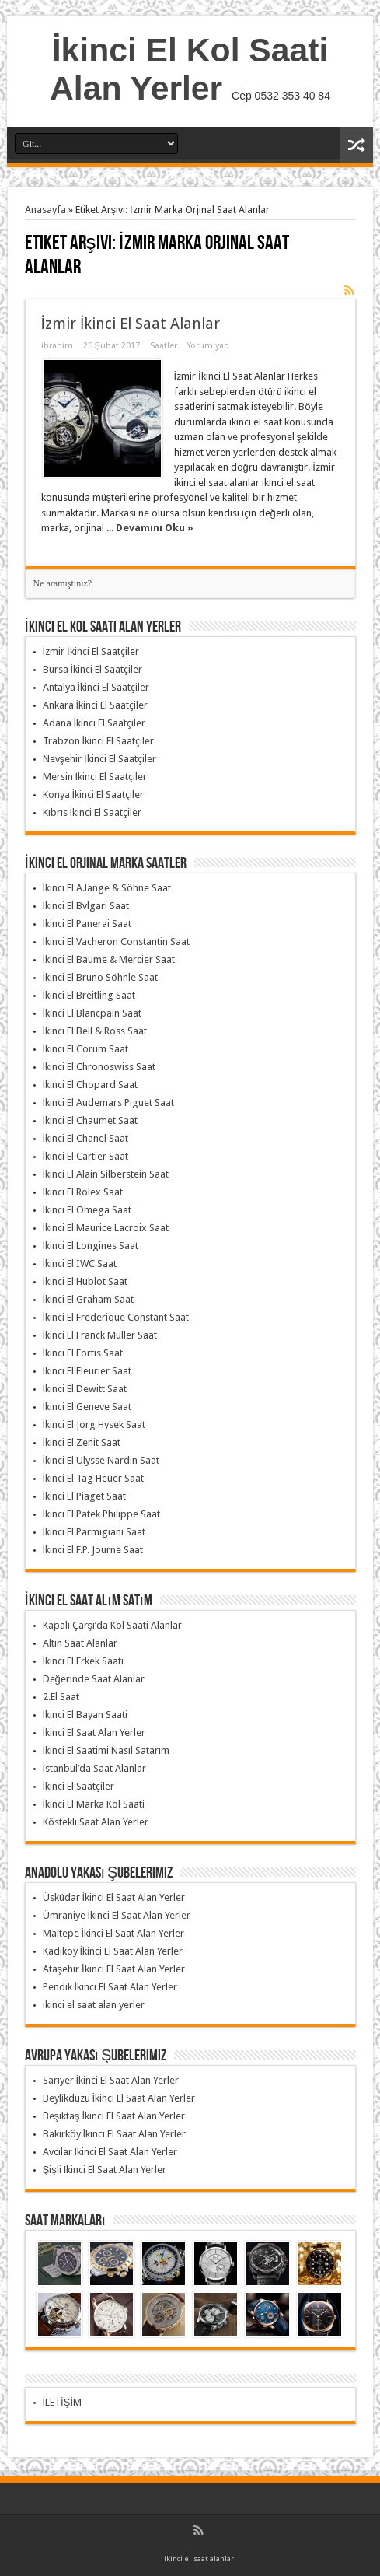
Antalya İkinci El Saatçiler (96, 687)
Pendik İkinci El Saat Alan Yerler (110, 1987)
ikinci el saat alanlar (199, 2558)
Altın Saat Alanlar (80, 1643)
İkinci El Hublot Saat (85, 1281)
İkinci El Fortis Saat (83, 1353)
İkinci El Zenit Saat (82, 1442)
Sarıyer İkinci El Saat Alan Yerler (111, 2080)
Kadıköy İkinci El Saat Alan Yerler (113, 1951)
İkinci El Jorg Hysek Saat (94, 1424)
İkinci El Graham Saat (88, 1299)
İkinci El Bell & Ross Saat (95, 1031)
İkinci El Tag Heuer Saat (94, 1478)
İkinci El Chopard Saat (90, 1084)
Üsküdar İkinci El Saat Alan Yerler (114, 1897)
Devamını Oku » (154, 528)
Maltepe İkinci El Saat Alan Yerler (114, 1933)
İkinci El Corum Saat (86, 1049)
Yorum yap (208, 346)
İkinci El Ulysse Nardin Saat (101, 1460)
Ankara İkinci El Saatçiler (95, 705)
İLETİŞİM (62, 2402)
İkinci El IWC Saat (80, 1263)
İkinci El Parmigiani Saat (94, 1532)
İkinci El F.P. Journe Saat (93, 1550)
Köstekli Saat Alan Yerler (95, 1822)
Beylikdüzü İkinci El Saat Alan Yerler (119, 2098)
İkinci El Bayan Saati (85, 1714)
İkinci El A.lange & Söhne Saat (107, 888)
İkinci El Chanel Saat (86, 1138)
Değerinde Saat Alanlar (94, 1679)
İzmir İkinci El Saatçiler (91, 651)
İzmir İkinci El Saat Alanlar (131, 324)
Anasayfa (45, 209)
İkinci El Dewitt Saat (85, 1389)
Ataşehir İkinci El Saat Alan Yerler (114, 1969)
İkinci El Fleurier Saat (87, 1371)
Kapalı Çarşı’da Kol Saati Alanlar (113, 1625)
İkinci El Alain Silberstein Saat (106, 1174)
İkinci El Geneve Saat (87, 1406)
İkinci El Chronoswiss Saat (99, 1067)
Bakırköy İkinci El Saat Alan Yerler (115, 2134)
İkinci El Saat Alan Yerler (94, 1732)
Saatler (163, 346)
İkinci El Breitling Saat (89, 995)
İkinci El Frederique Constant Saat (116, 1317)
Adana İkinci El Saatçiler (94, 723)
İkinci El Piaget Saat (85, 1496)
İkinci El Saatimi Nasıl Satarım (106, 1750)
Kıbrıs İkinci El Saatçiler (92, 812)
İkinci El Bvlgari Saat (86, 906)
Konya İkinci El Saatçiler (94, 794)
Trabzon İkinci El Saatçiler (99, 741)
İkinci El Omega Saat (87, 1210)
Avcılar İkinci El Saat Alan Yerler (110, 2152)
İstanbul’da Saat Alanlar (95, 1768)
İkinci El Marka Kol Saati (94, 1804)
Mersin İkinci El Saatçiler (95, 776)
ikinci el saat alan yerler (94, 2005)
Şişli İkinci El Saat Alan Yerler (105, 2169)
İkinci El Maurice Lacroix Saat (106, 1228)
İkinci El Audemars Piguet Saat (109, 1102)
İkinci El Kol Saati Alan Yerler (189, 69)
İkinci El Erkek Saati (83, 1661)
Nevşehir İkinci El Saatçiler (99, 759)
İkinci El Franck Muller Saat (100, 1335)
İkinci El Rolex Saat (83, 1192)
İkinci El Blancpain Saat (92, 1013)
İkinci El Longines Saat (91, 1245)
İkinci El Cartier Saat (86, 1156)
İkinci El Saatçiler (79, 1786)
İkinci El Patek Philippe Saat (102, 1514)
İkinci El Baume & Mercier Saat (109, 959)
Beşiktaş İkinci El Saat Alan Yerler (114, 2116)
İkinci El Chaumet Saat (90, 1120)
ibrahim (57, 346)
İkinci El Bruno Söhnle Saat (101, 977)
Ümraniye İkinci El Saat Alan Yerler (117, 1915)
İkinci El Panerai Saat (87, 923)
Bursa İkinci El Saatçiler (93, 669)
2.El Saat (61, 1697)
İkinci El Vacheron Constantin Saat (116, 941)
